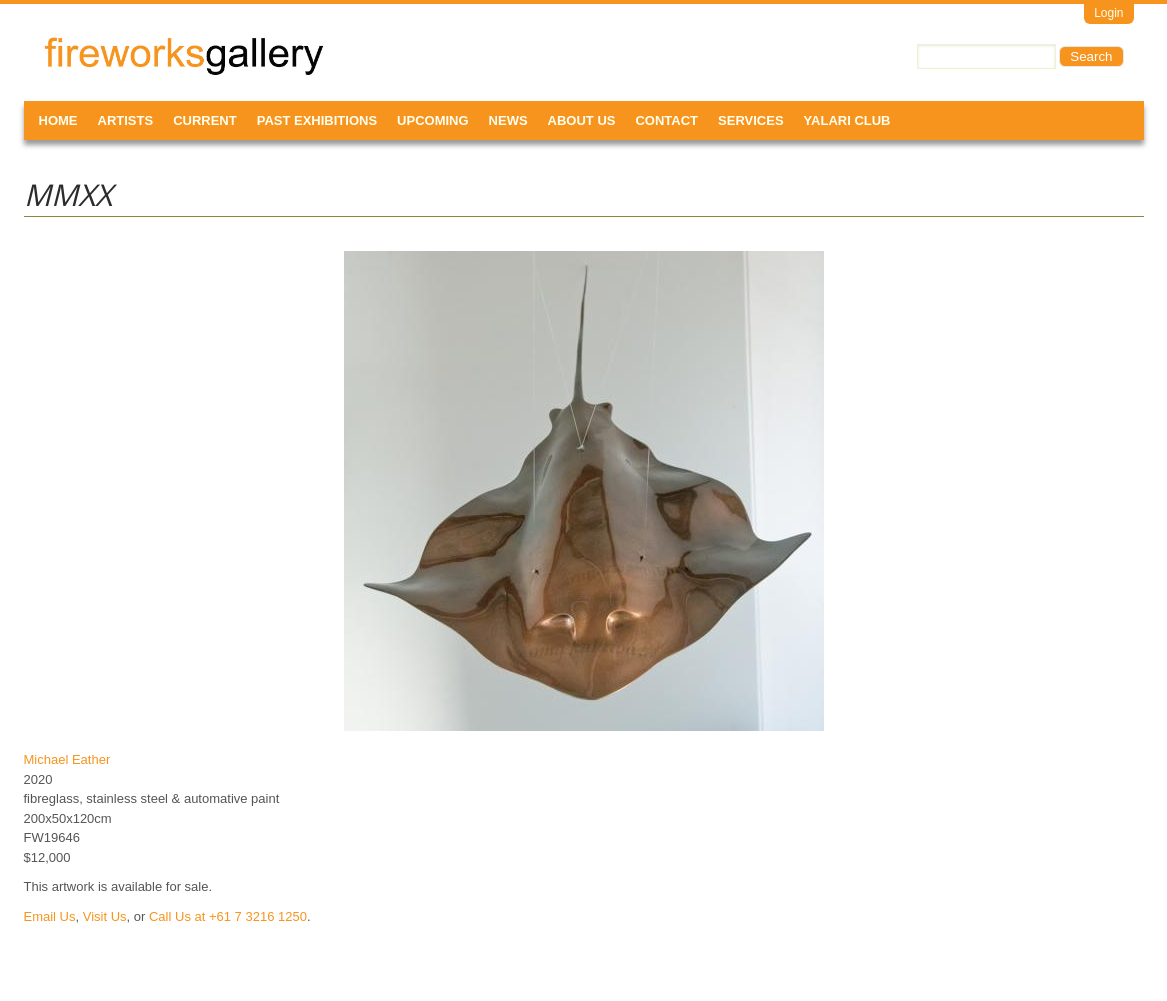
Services (751, 120)
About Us (582, 120)
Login (1108, 13)
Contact (666, 120)
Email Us (50, 916)
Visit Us (105, 916)
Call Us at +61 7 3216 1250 (228, 916)
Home (58, 120)
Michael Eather (67, 759)
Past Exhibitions (317, 120)
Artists (126, 120)
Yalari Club (847, 120)
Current (205, 120)
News (508, 120)
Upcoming (433, 120)
